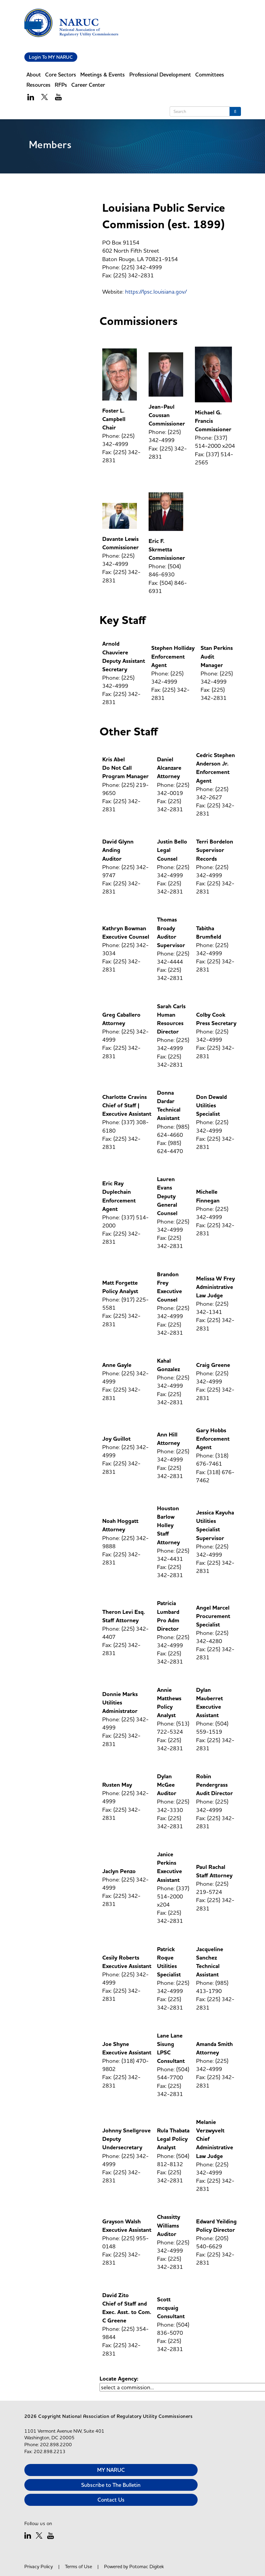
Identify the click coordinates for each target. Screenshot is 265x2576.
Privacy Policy (38, 2566)
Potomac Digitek (146, 2566)
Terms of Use (78, 2566)
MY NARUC (111, 2469)
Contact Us (111, 2499)
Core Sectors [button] (60, 74)
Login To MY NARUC (51, 57)
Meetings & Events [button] (102, 74)
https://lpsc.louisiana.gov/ (156, 291)
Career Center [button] (88, 84)
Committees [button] (209, 74)
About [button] (33, 74)
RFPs (61, 84)
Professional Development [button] (160, 74)
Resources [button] (38, 84)
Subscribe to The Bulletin (110, 2484)
